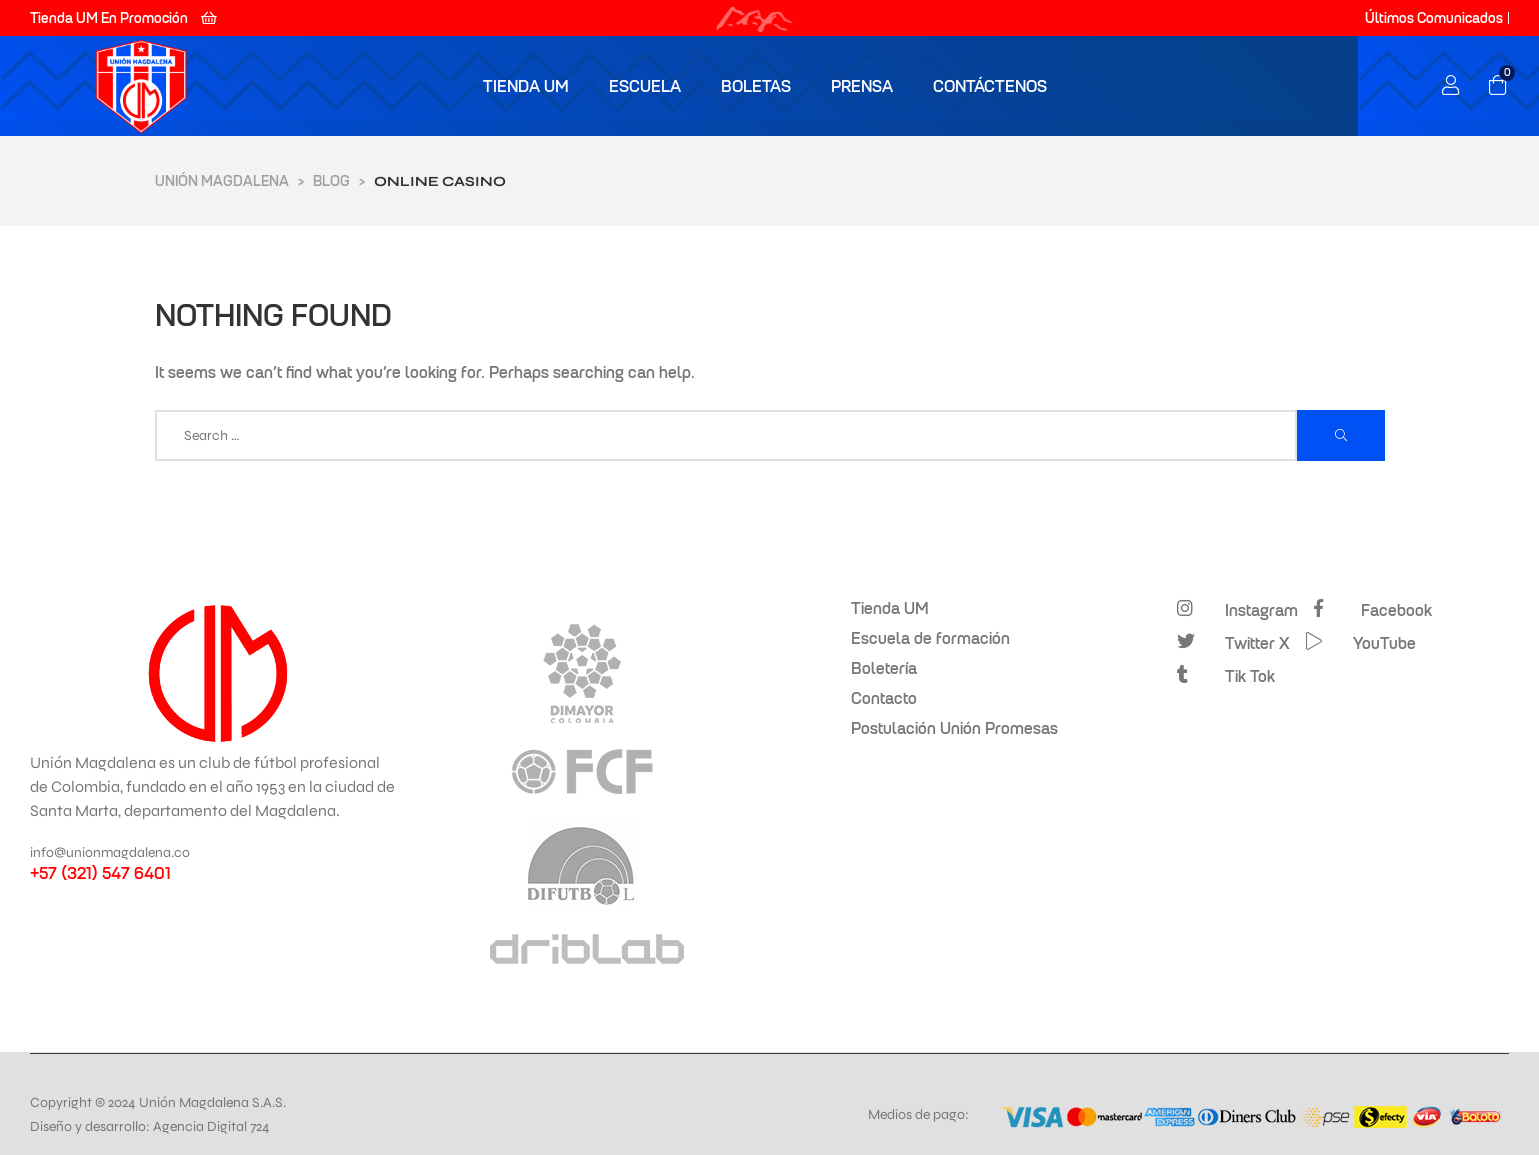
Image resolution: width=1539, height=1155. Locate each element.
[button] (123, 18)
